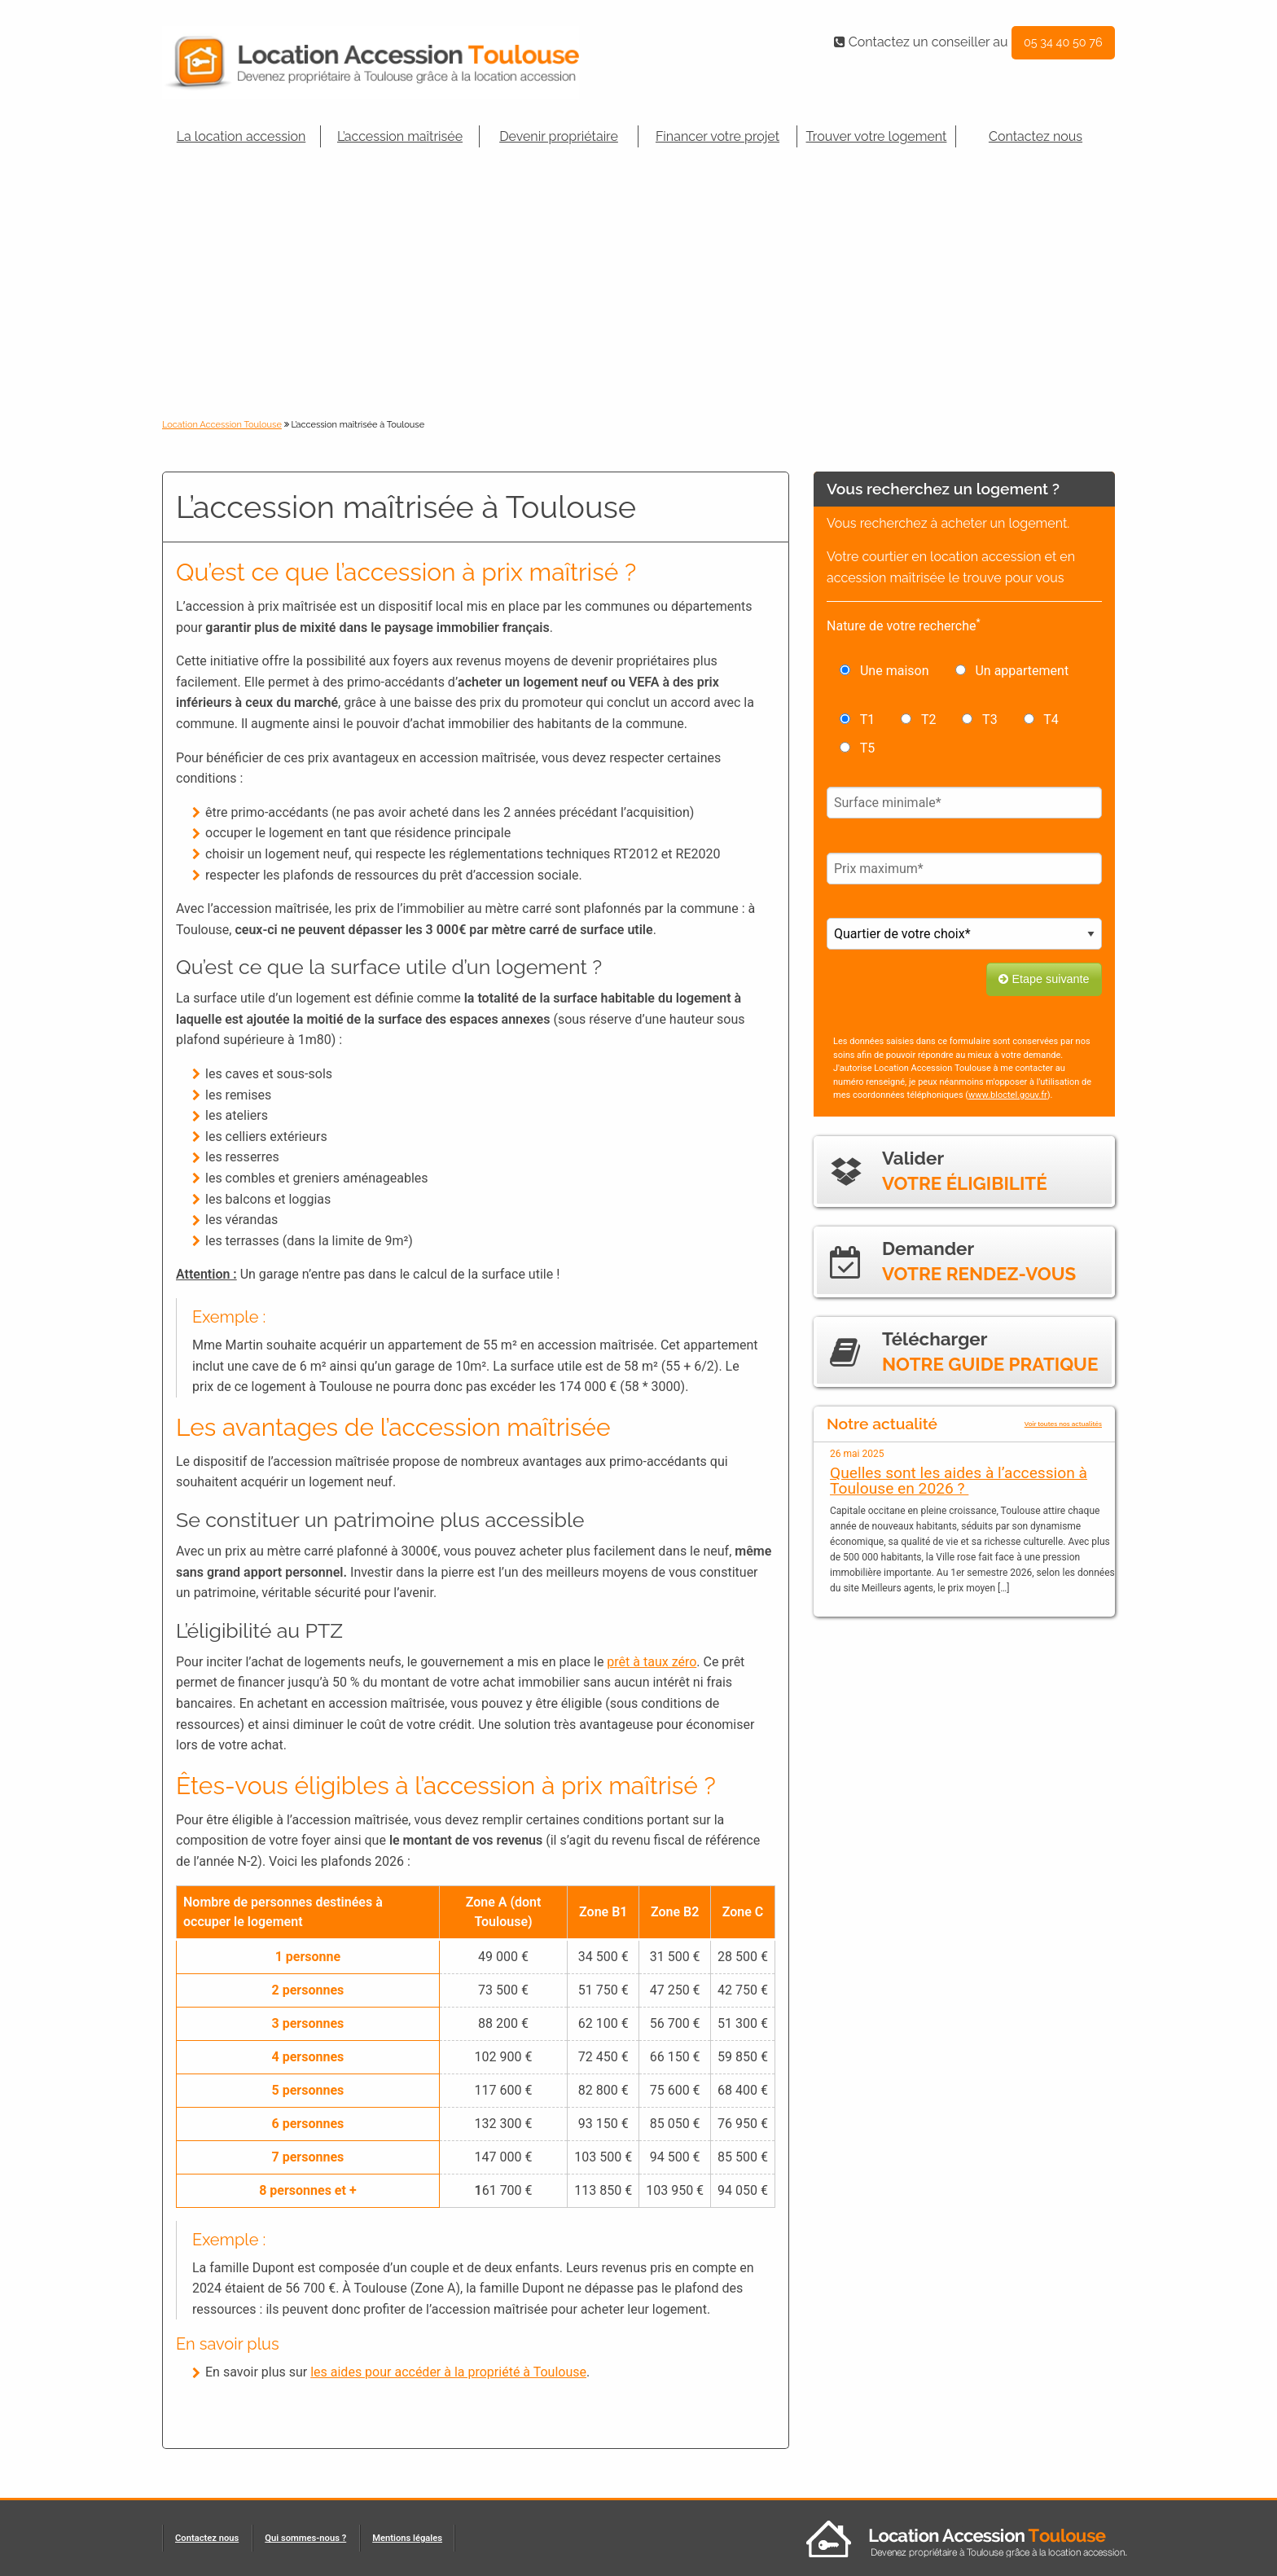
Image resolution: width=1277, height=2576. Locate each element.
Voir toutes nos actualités (1063, 1424)
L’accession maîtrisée (400, 136)
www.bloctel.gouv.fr (1007, 1095)
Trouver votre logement (876, 136)
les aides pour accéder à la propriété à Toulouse (448, 2372)
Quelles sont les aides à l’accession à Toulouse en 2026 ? (958, 1480)
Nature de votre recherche (904, 625)
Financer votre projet (717, 136)
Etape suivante (1043, 978)
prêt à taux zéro (651, 1662)
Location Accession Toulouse (222, 424)
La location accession (241, 136)
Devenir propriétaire (558, 136)
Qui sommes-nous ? (305, 2538)
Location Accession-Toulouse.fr (394, 62)
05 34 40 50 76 (1063, 42)
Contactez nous (1035, 136)
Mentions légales (407, 2538)
